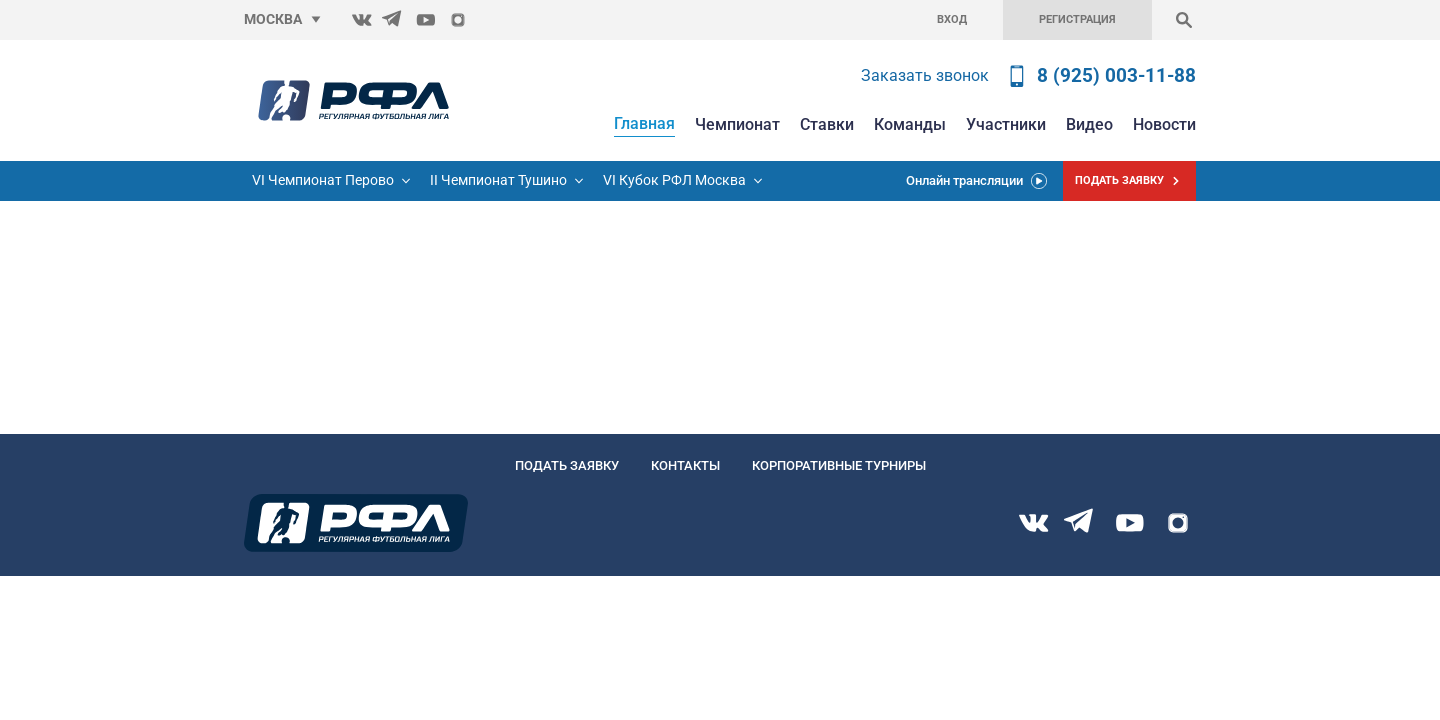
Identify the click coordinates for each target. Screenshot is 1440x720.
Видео (1089, 124)
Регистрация (1077, 19)
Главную (28, 284)
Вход (952, 19)
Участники (1006, 124)
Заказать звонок (925, 75)
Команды (910, 124)
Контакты (685, 465)
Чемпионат (737, 124)
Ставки (827, 124)
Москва (273, 19)
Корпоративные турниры (839, 465)
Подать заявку (567, 465)
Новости (1164, 124)
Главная (644, 123)
